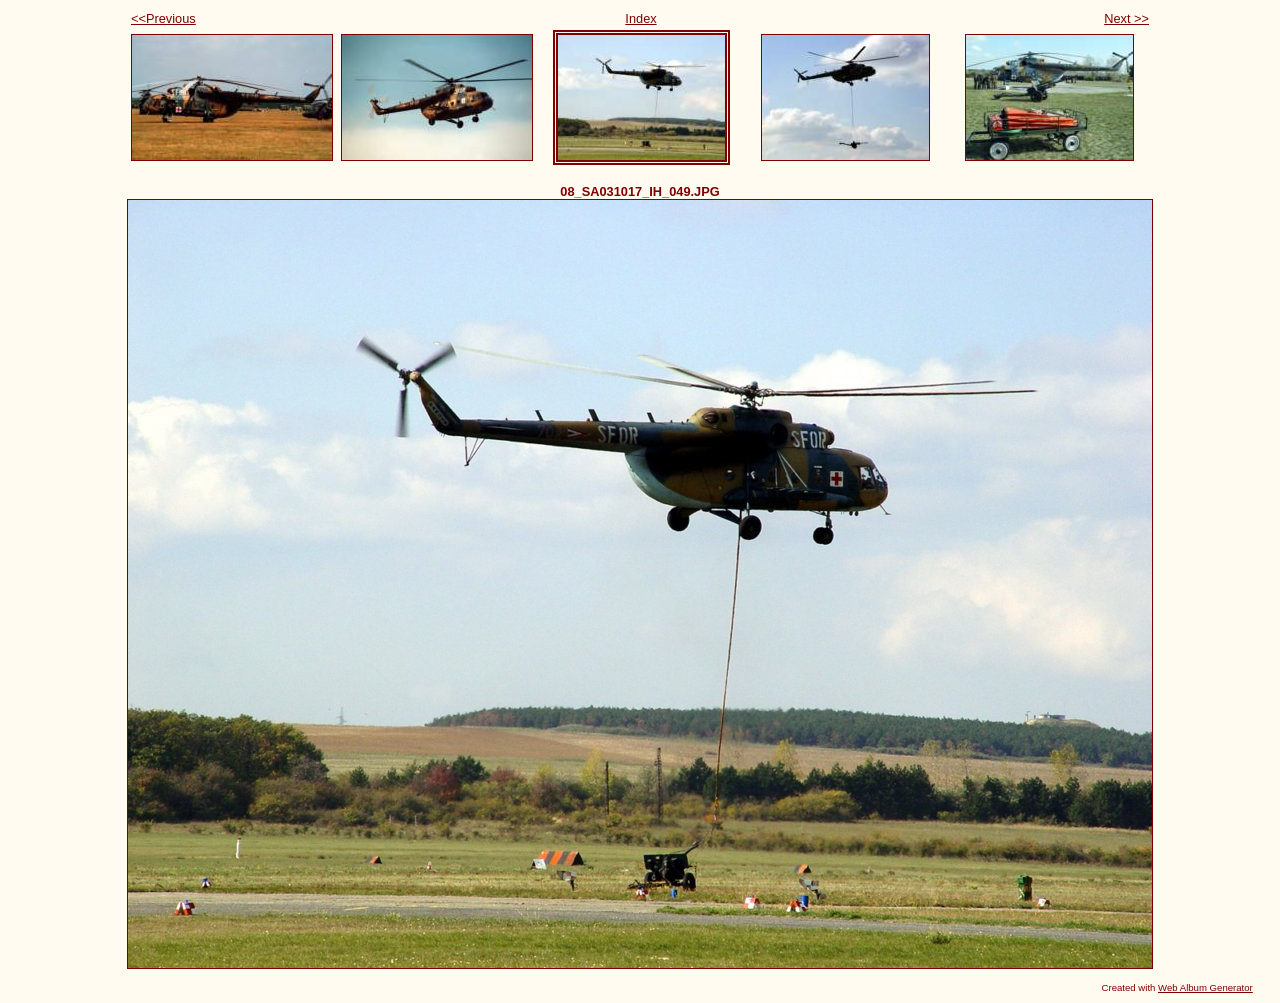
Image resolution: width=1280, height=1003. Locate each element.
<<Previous (163, 18)
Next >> (1126, 18)
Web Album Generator (1205, 987)
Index (640, 18)
